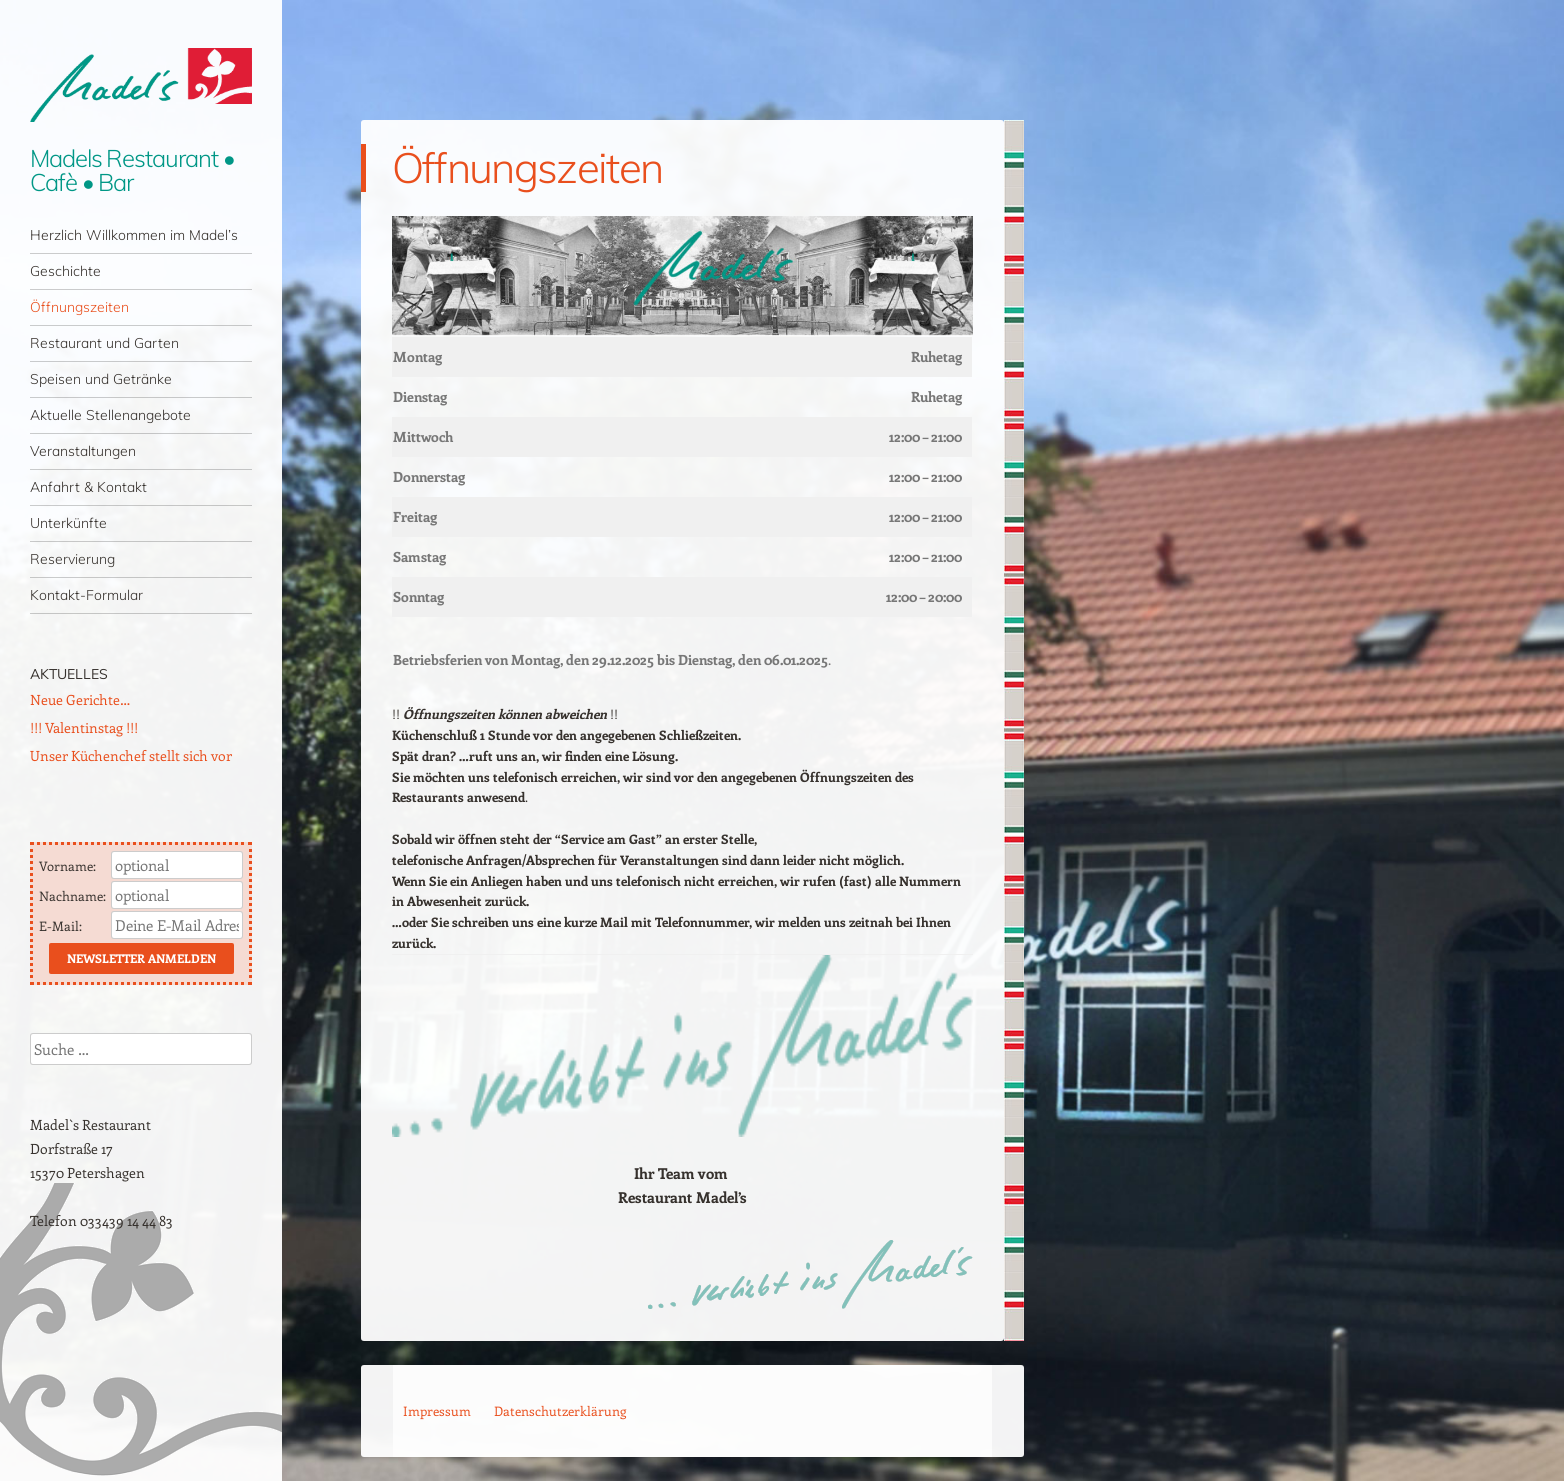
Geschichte (65, 271)
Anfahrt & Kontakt (88, 487)
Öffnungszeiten (79, 307)
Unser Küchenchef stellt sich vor (131, 755)
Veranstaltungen (83, 451)
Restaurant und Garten (104, 343)
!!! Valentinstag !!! (84, 727)
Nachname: (74, 895)
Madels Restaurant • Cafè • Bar (132, 170)
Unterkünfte (68, 523)
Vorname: (69, 865)
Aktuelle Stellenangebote (110, 415)
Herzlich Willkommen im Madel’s (134, 235)
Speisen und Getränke (101, 379)
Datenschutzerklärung (560, 1410)
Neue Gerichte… (80, 699)
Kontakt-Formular (86, 595)
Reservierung (72, 559)
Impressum (437, 1410)
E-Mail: (62, 925)
